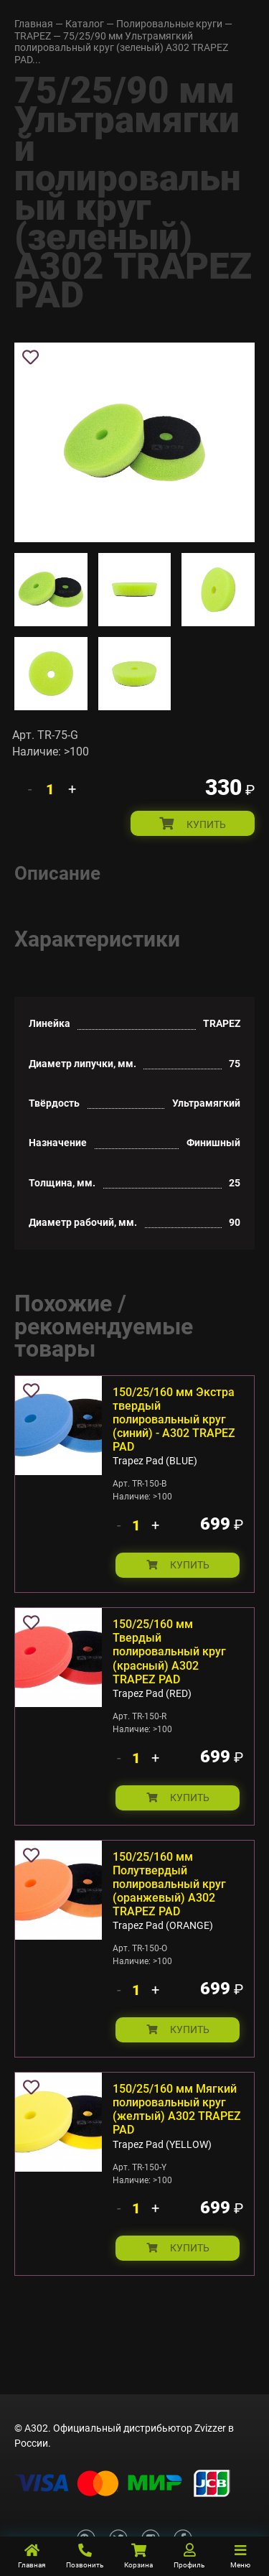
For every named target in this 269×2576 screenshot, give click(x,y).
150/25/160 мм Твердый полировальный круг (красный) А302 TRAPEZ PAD (169, 1651)
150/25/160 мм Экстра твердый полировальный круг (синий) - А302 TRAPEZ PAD (174, 1419)
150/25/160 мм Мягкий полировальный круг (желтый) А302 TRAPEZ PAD (177, 2109)
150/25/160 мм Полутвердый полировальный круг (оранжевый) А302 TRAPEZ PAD (169, 1884)
